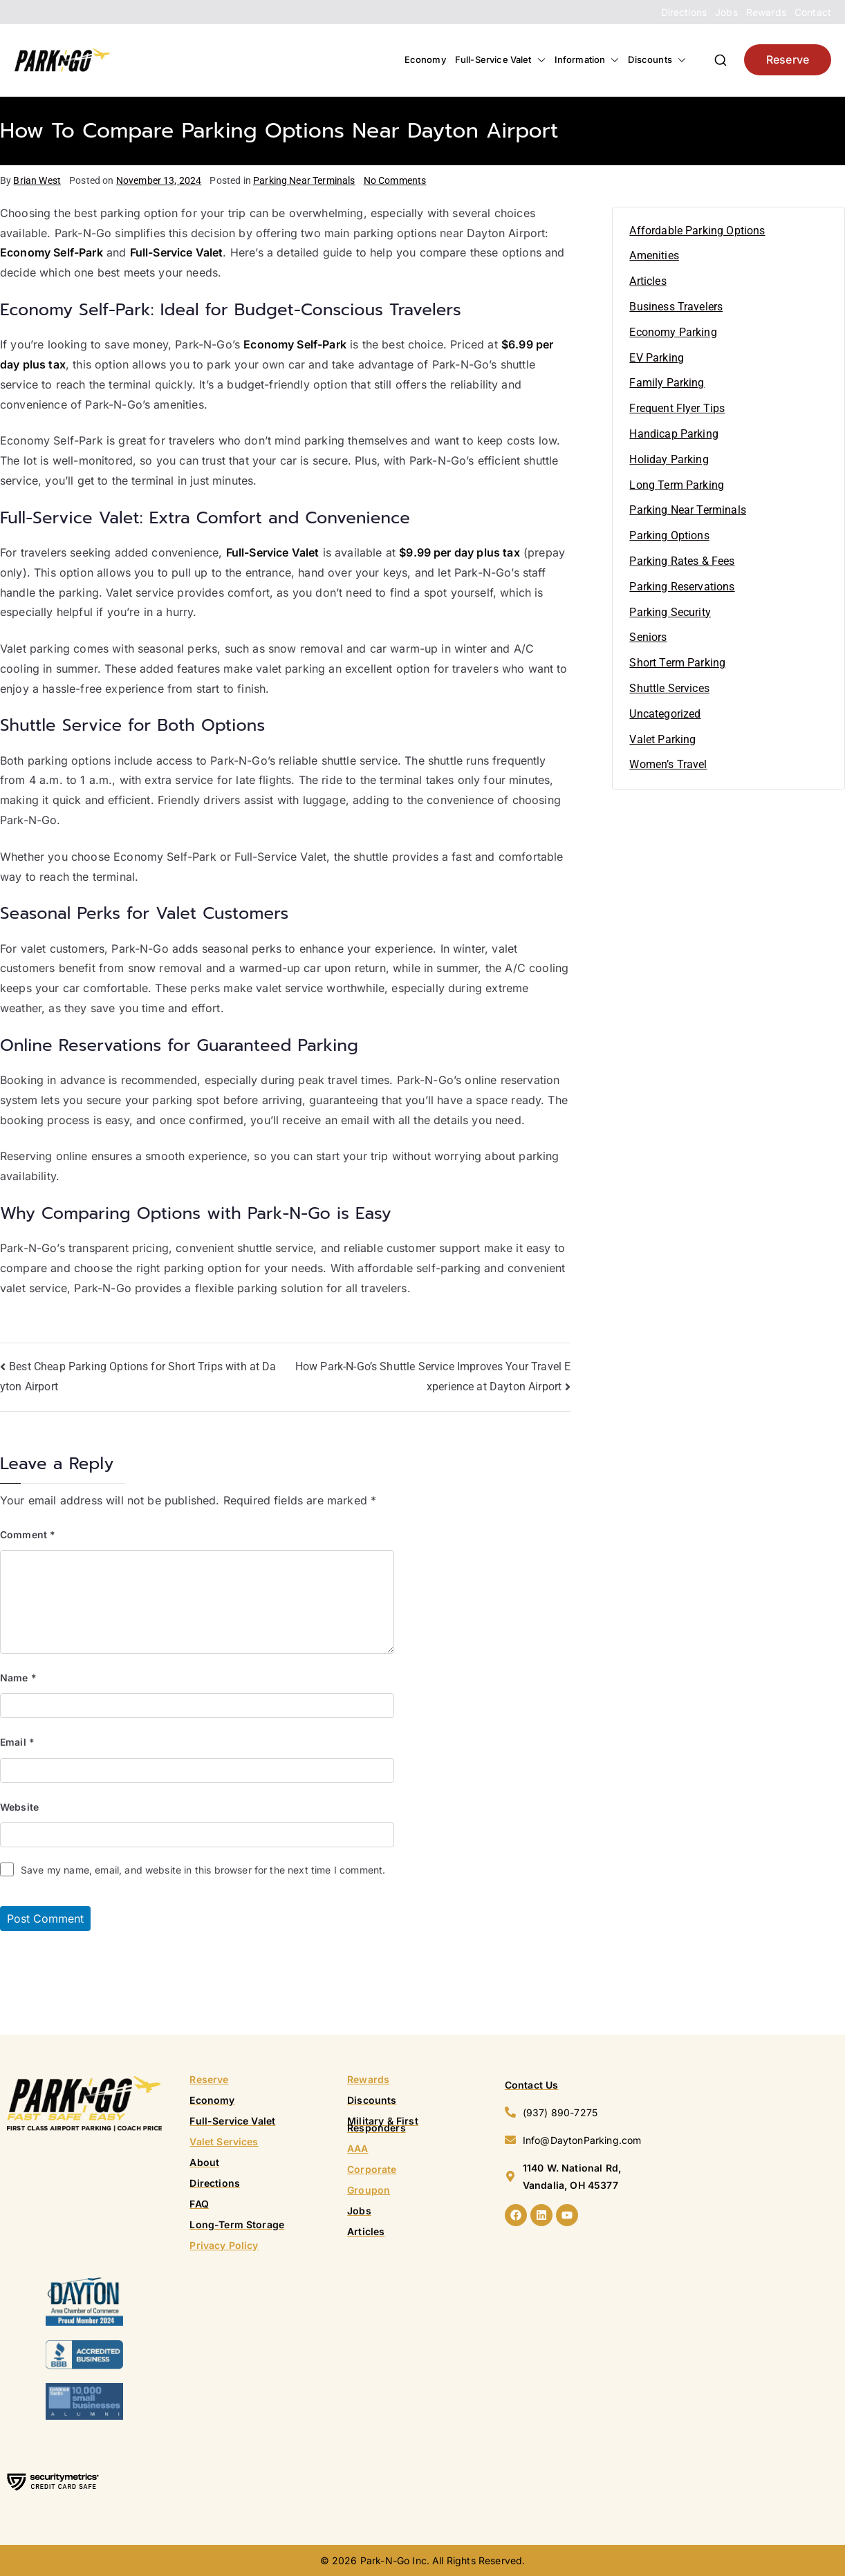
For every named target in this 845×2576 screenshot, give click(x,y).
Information (587, 60)
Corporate (371, 2169)
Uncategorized (664, 713)
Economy (425, 59)
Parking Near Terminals (304, 180)
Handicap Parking (673, 433)
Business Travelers (676, 306)
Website (19, 1807)
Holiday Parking (668, 459)
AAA (357, 2148)
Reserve (787, 59)
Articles (647, 281)
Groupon (368, 2190)
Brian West (37, 180)
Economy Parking (672, 332)
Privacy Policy (223, 2245)
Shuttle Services (669, 688)
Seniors (648, 637)
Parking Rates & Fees (681, 561)
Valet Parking (662, 739)
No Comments (395, 180)
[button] (539, 60)
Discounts (656, 60)
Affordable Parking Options (697, 230)
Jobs (726, 12)
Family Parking (666, 382)
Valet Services (223, 2141)
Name (18, 1677)
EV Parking (656, 357)
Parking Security (670, 612)
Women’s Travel (668, 764)
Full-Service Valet (500, 60)
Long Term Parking (676, 485)
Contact (813, 12)
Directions (684, 12)
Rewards (766, 12)
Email (17, 1742)
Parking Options (669, 535)
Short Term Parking (677, 662)
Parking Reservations (681, 586)
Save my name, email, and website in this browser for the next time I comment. (203, 1870)
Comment (27, 1534)
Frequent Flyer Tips (677, 408)
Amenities (653, 255)
